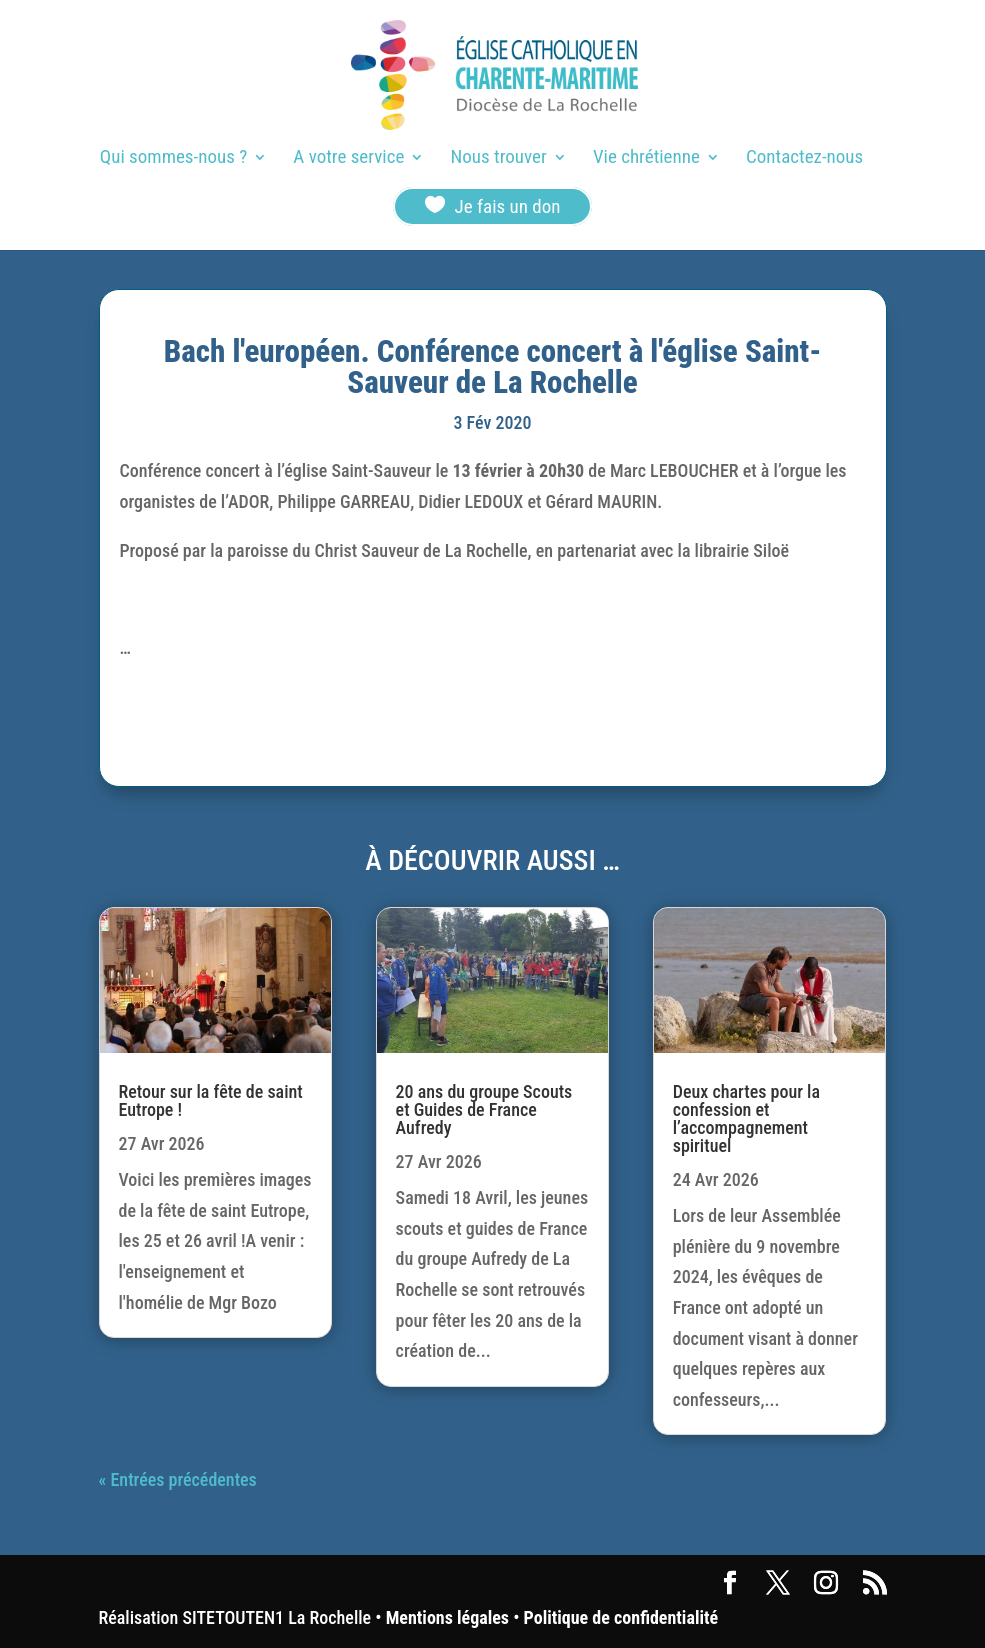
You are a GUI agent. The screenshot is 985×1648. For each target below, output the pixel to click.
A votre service (348, 159)
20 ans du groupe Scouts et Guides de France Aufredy (484, 1109)
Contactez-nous (804, 159)
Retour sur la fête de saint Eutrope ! (211, 1100)
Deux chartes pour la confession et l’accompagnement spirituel (746, 1118)
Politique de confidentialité (621, 1617)
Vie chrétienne (646, 159)
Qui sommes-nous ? (173, 159)
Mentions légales (447, 1617)
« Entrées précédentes (178, 1479)
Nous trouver (499, 159)
